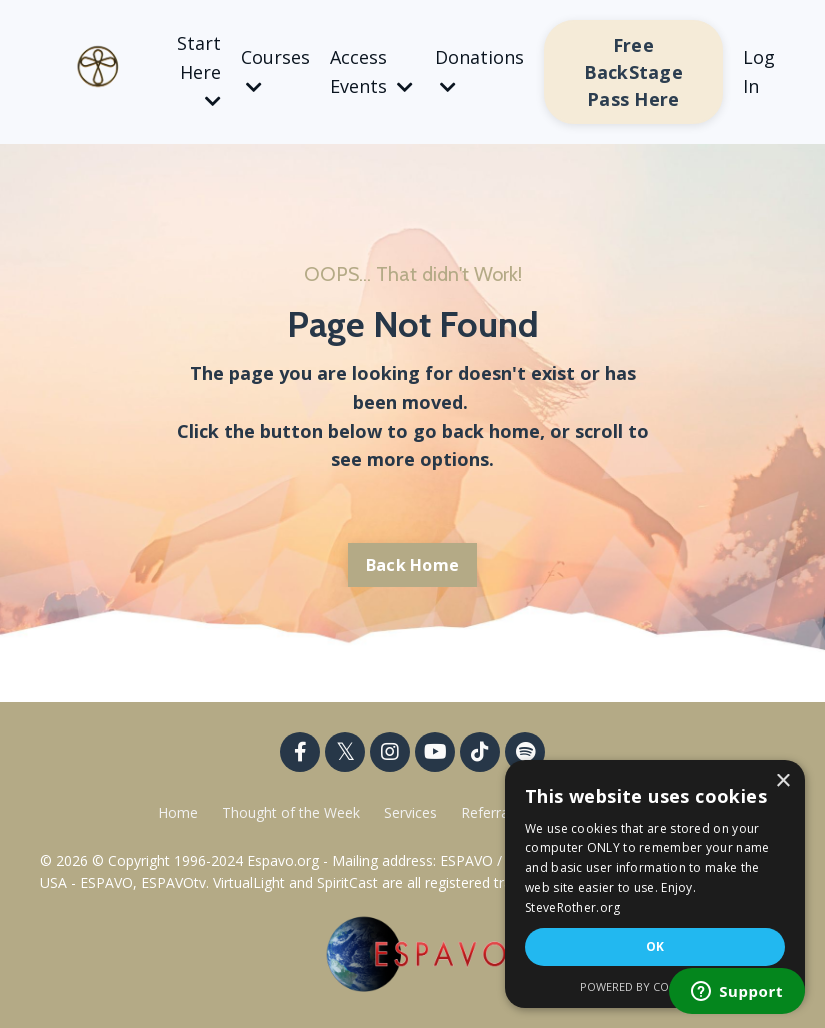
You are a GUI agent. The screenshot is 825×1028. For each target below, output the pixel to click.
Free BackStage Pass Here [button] (633, 72)
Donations (479, 70)
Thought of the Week (293, 812)
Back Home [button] (412, 565)
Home (178, 812)
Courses (275, 70)
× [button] (782, 781)
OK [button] (655, 946)
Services (410, 812)
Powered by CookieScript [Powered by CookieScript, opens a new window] (655, 986)
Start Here (199, 71)
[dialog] (655, 884)
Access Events (371, 71)
